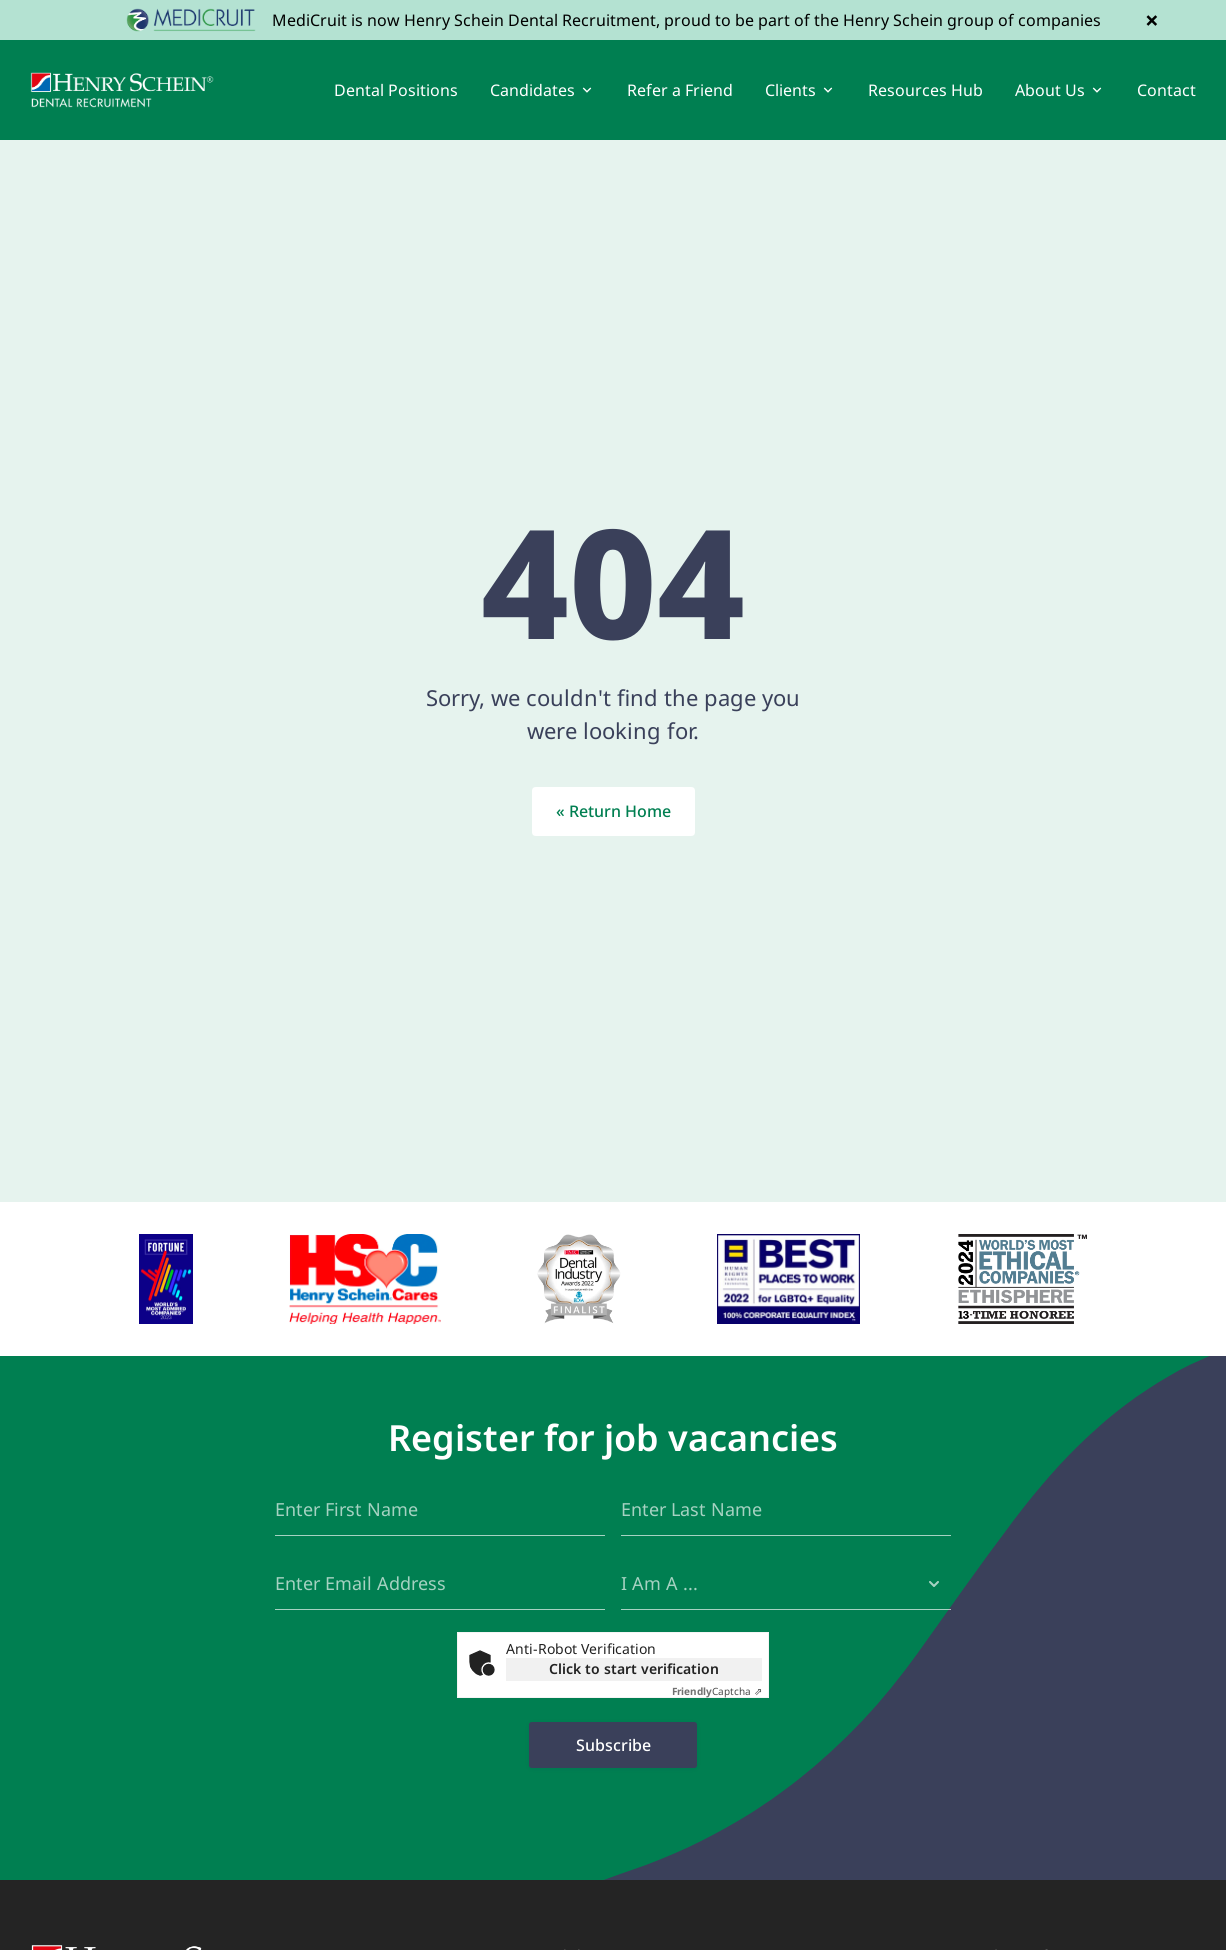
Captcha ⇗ (717, 1691)
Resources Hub (925, 90)
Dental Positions (396, 90)
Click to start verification (634, 1668)
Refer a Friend (680, 90)
